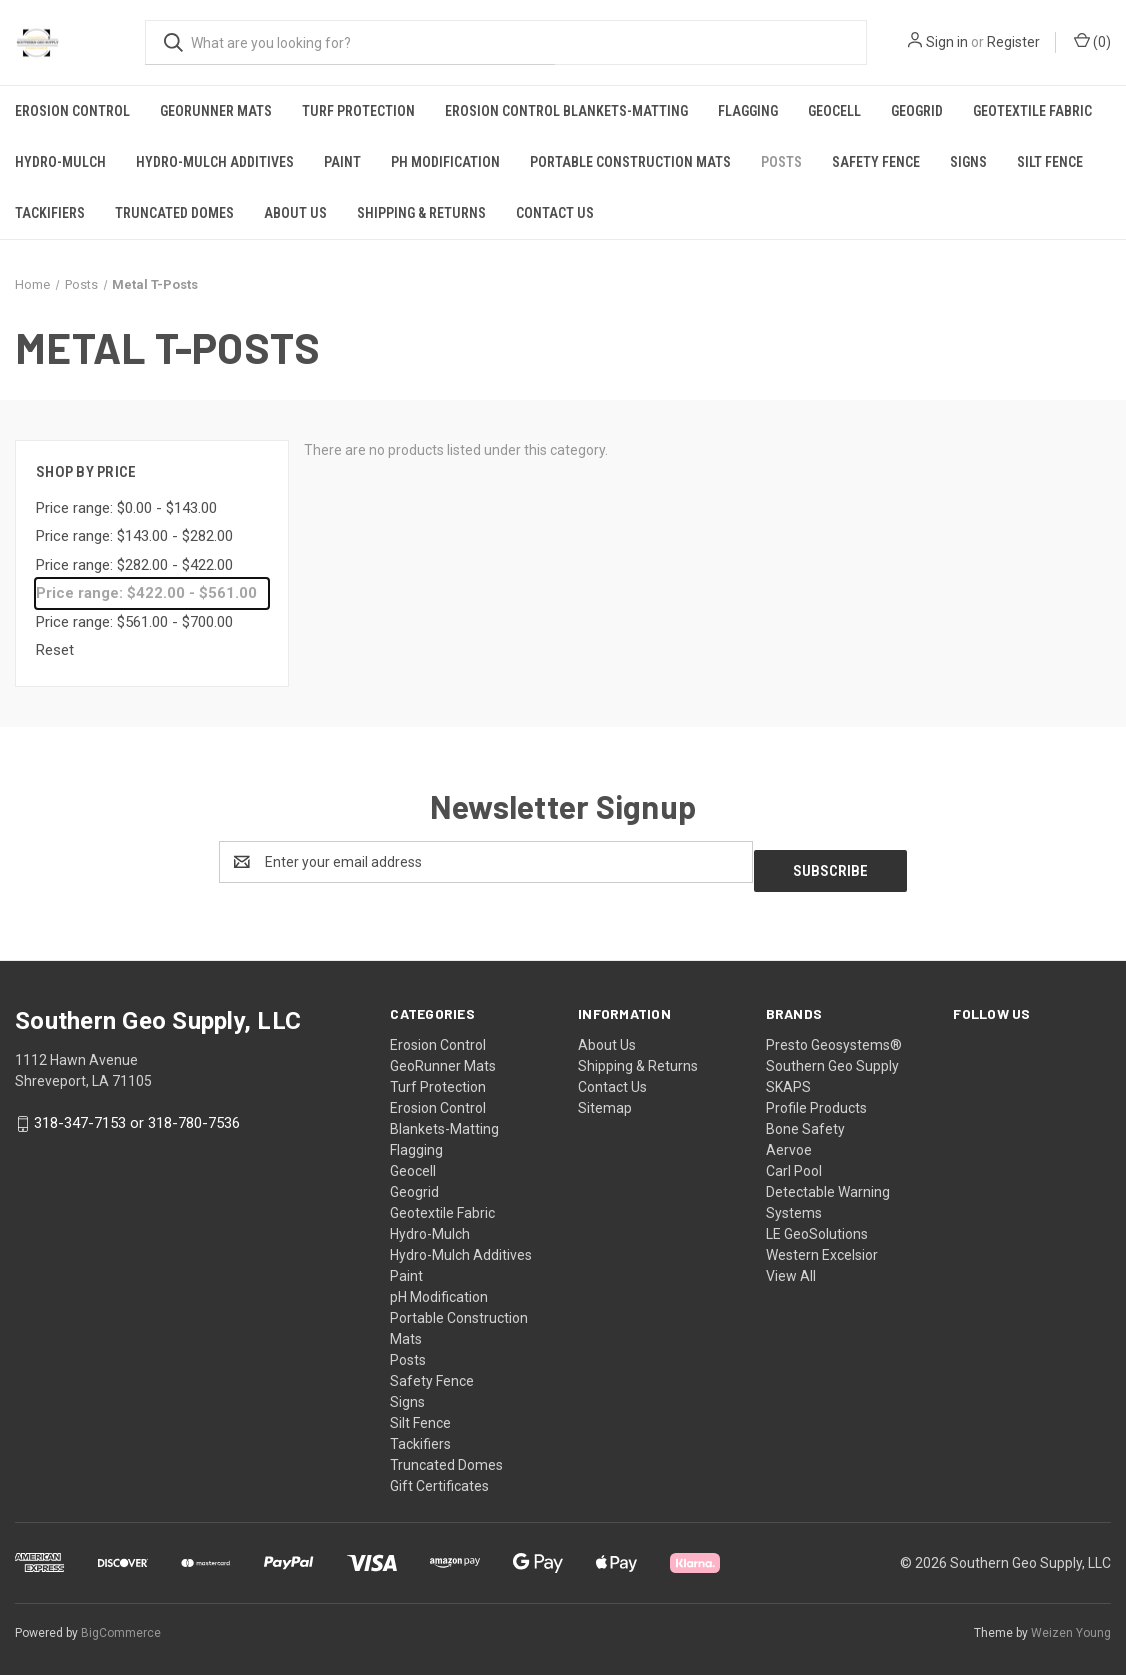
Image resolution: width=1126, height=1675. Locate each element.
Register (1013, 42)
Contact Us (555, 213)
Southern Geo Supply (832, 1057)
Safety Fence (876, 162)
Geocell (834, 111)
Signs (968, 162)
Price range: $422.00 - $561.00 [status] (146, 593)
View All (791, 1267)
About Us (295, 213)
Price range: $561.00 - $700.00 (134, 622)
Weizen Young (1071, 1624)
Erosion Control (72, 111)
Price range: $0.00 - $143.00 (126, 508)
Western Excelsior (822, 1246)
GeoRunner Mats (216, 111)
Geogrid (917, 111)
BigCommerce (121, 1624)
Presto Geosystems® (834, 1036)
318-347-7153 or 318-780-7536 (137, 1114)
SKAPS (788, 1078)
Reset (55, 650)
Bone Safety (805, 1120)
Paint (342, 162)
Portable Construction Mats (630, 162)
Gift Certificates (439, 1477)
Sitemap (605, 1099)
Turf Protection (358, 111)
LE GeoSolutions (817, 1225)
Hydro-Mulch (60, 162)
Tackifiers (50, 213)
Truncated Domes (174, 213)
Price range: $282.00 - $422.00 (134, 565)
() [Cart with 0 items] (1092, 41)
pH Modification (445, 162)
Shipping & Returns (421, 213)
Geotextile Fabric (1032, 111)
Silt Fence (1050, 162)
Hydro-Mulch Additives (215, 162)
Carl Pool (794, 1162)
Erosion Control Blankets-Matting (566, 111)
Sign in (947, 42)
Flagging (748, 111)
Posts (781, 162)
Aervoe (789, 1141)
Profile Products (816, 1099)
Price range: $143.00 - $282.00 (134, 536)
